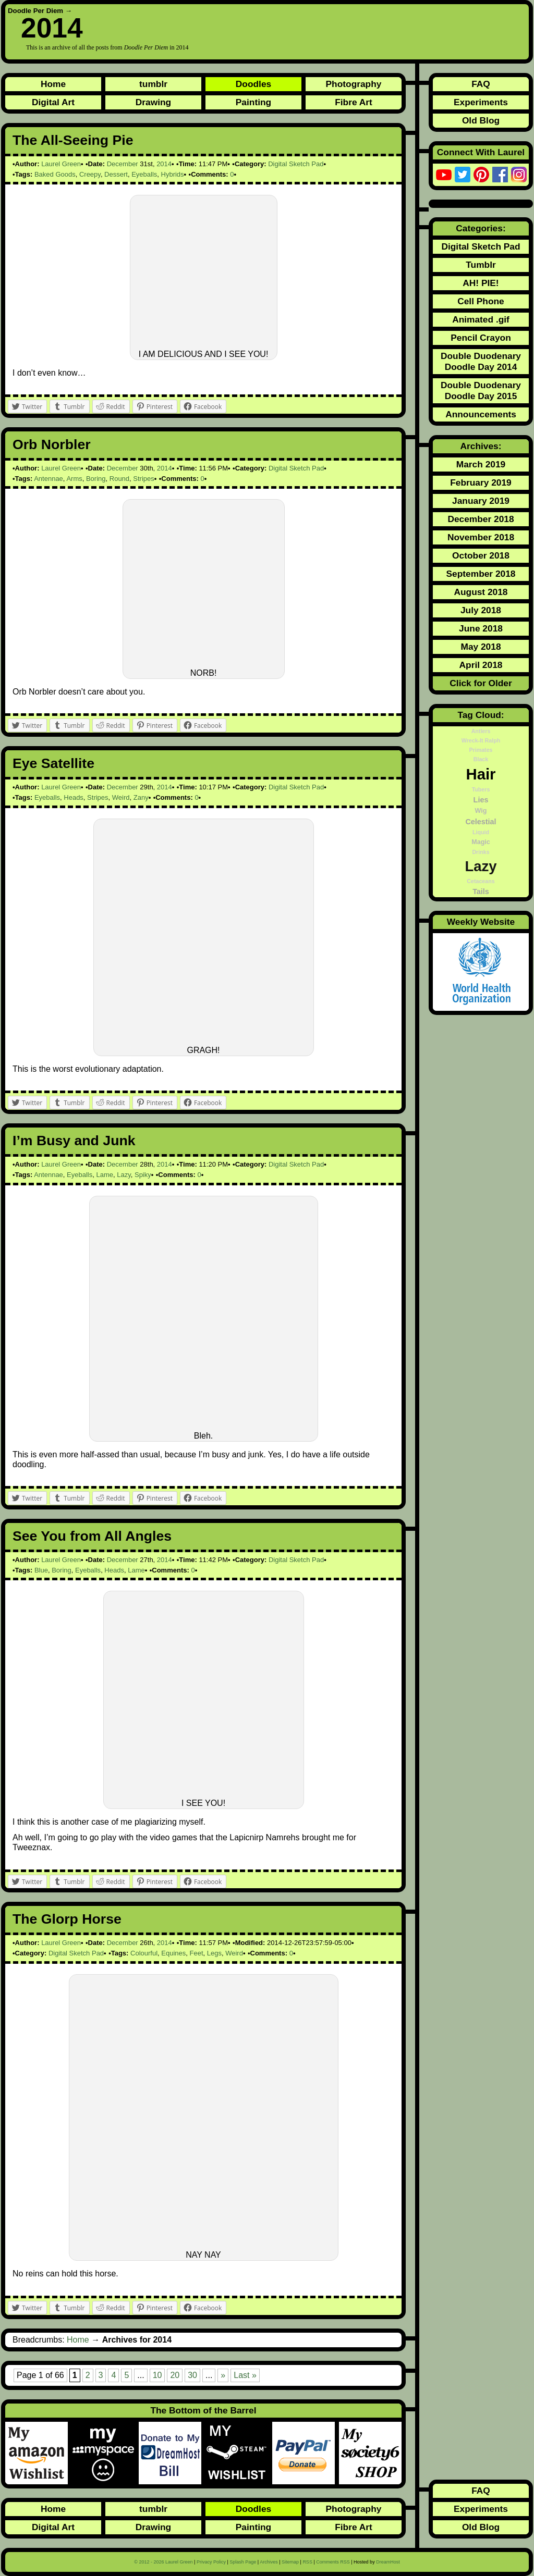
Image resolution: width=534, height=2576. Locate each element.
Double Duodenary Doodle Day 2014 (481, 361)
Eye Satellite (53, 763)
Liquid (480, 832)
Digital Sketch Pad (295, 164)
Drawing (153, 102)
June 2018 (481, 628)
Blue (41, 1570)
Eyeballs (144, 174)
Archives (269, 2562)
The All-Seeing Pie (73, 140)
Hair (480, 774)
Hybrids (172, 174)
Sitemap (290, 2562)
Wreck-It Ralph (481, 740)
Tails (480, 891)
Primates (480, 750)
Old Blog (481, 120)
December (122, 164)
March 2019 (480, 464)
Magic (480, 842)
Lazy (124, 1175)
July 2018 (480, 610)
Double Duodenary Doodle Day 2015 (481, 390)
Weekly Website (481, 922)
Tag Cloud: (480, 715)
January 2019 (480, 501)
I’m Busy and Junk (74, 1140)
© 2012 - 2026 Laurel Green (163, 2562)
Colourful (143, 1953)
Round (119, 478)
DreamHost (388, 2562)
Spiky (143, 1175)
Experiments (481, 102)
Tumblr (480, 264)
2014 (164, 164)
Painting (253, 102)
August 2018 (480, 592)
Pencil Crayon (481, 337)
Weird (121, 797)
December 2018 (480, 519)
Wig (481, 810)
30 (192, 2375)
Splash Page (242, 2562)
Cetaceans (480, 881)
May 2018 (480, 646)
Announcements (480, 414)
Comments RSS (333, 2562)
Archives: (481, 446)
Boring (96, 478)
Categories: (480, 228)
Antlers (481, 731)
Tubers (481, 789)
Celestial (480, 822)
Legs (214, 1953)
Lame (104, 1175)
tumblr (153, 84)
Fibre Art (353, 102)
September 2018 (481, 573)
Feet (196, 1953)
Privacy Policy (211, 2562)
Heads (73, 797)
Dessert (116, 174)
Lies (481, 800)
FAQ (480, 84)
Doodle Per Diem (35, 11)
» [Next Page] (223, 2375)
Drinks (480, 852)
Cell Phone (480, 301)
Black (481, 759)
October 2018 (480, 555)
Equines (173, 1953)
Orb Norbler (52, 444)
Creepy (90, 174)
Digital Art (53, 102)
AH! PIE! (481, 283)
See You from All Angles (92, 1536)
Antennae (48, 478)
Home (53, 84)
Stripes (143, 478)
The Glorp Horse (67, 1919)
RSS (307, 2562)
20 (174, 2375)
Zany (141, 797)
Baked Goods (55, 174)
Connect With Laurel (481, 152)
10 (157, 2375)
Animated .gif (480, 319)
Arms (74, 478)
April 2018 (481, 665)
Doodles (253, 84)
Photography (354, 84)
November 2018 (480, 537)
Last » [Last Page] (245, 2375)
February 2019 (481, 482)
